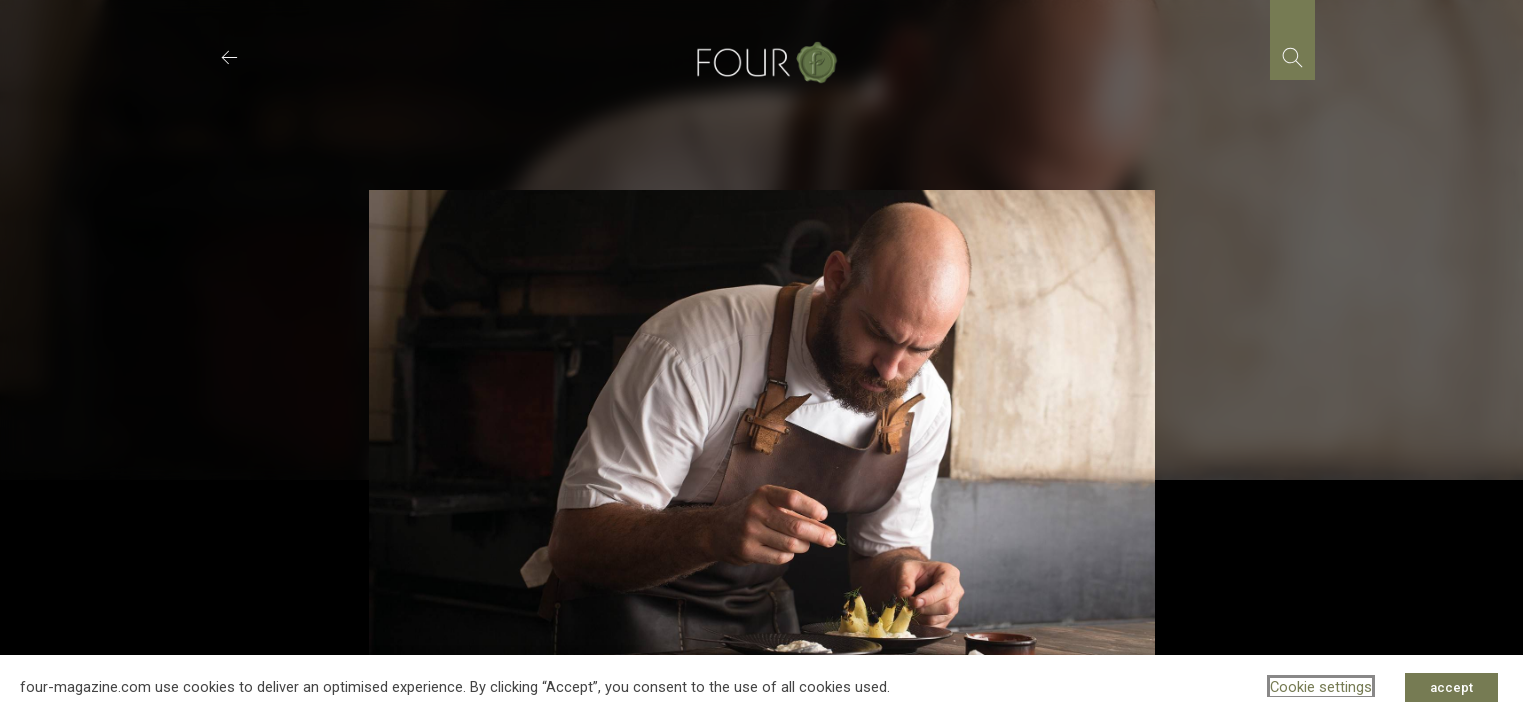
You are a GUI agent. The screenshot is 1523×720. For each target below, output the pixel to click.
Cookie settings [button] (1321, 687)
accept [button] (1451, 687)
